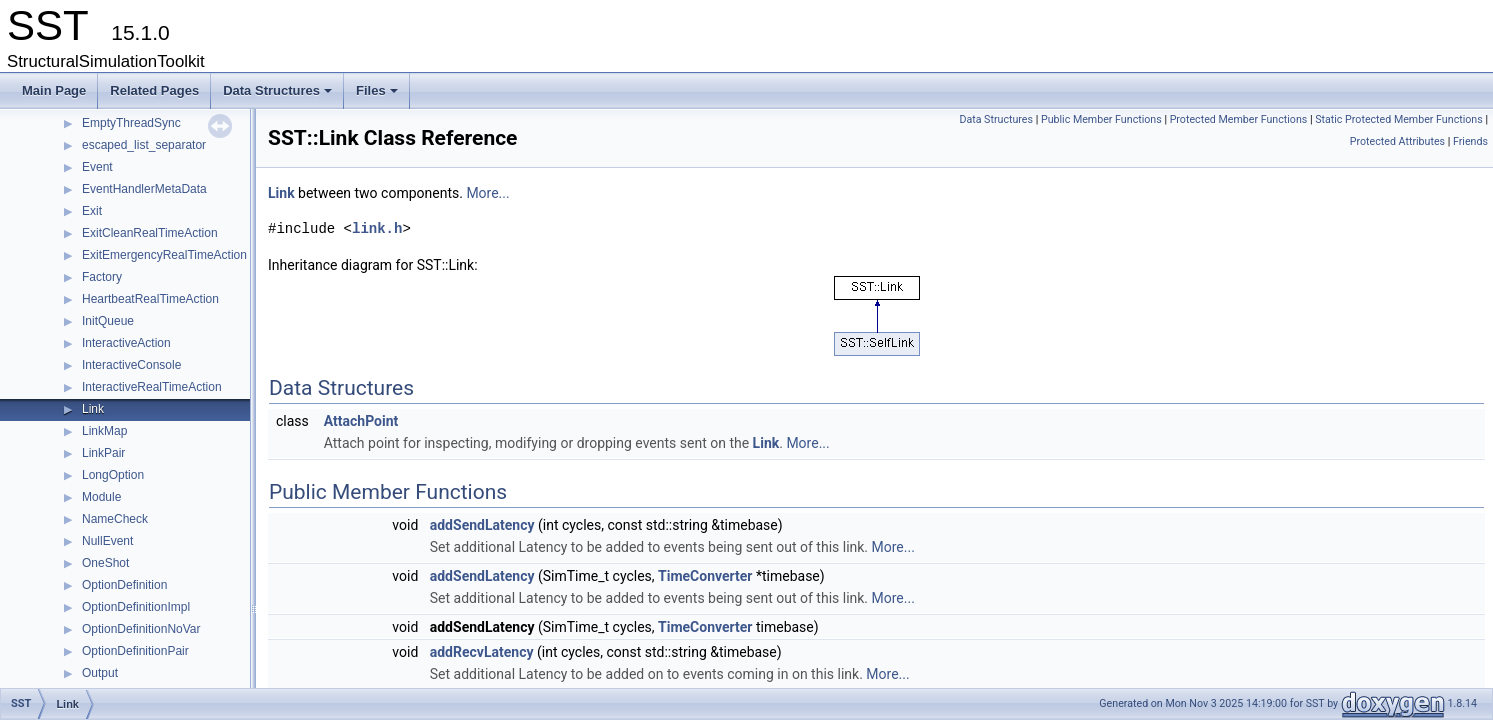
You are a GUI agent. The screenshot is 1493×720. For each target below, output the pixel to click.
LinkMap (104, 431)
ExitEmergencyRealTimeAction (164, 255)
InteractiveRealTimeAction (152, 387)
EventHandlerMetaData (144, 189)
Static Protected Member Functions (1399, 119)
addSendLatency (482, 525)
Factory (102, 277)
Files (378, 96)
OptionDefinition (124, 585)
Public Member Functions (1101, 119)
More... (487, 193)
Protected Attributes (1397, 141)
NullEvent (107, 541)
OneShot (105, 563)
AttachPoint (361, 421)
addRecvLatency (482, 652)
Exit (92, 211)
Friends (1470, 141)
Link (93, 409)
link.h (377, 228)
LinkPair (103, 453)
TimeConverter (705, 576)
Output (100, 673)
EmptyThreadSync (131, 123)
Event (97, 167)
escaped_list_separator (144, 145)
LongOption (113, 475)
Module (101, 497)
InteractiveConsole (131, 365)
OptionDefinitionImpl (136, 607)
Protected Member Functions (1239, 119)
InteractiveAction (126, 343)
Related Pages (154, 90)
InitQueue (108, 321)
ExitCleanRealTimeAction (150, 233)
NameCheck (115, 519)
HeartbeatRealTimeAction (150, 299)
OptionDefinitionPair (135, 651)
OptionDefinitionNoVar (141, 629)
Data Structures (279, 96)
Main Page (54, 90)
